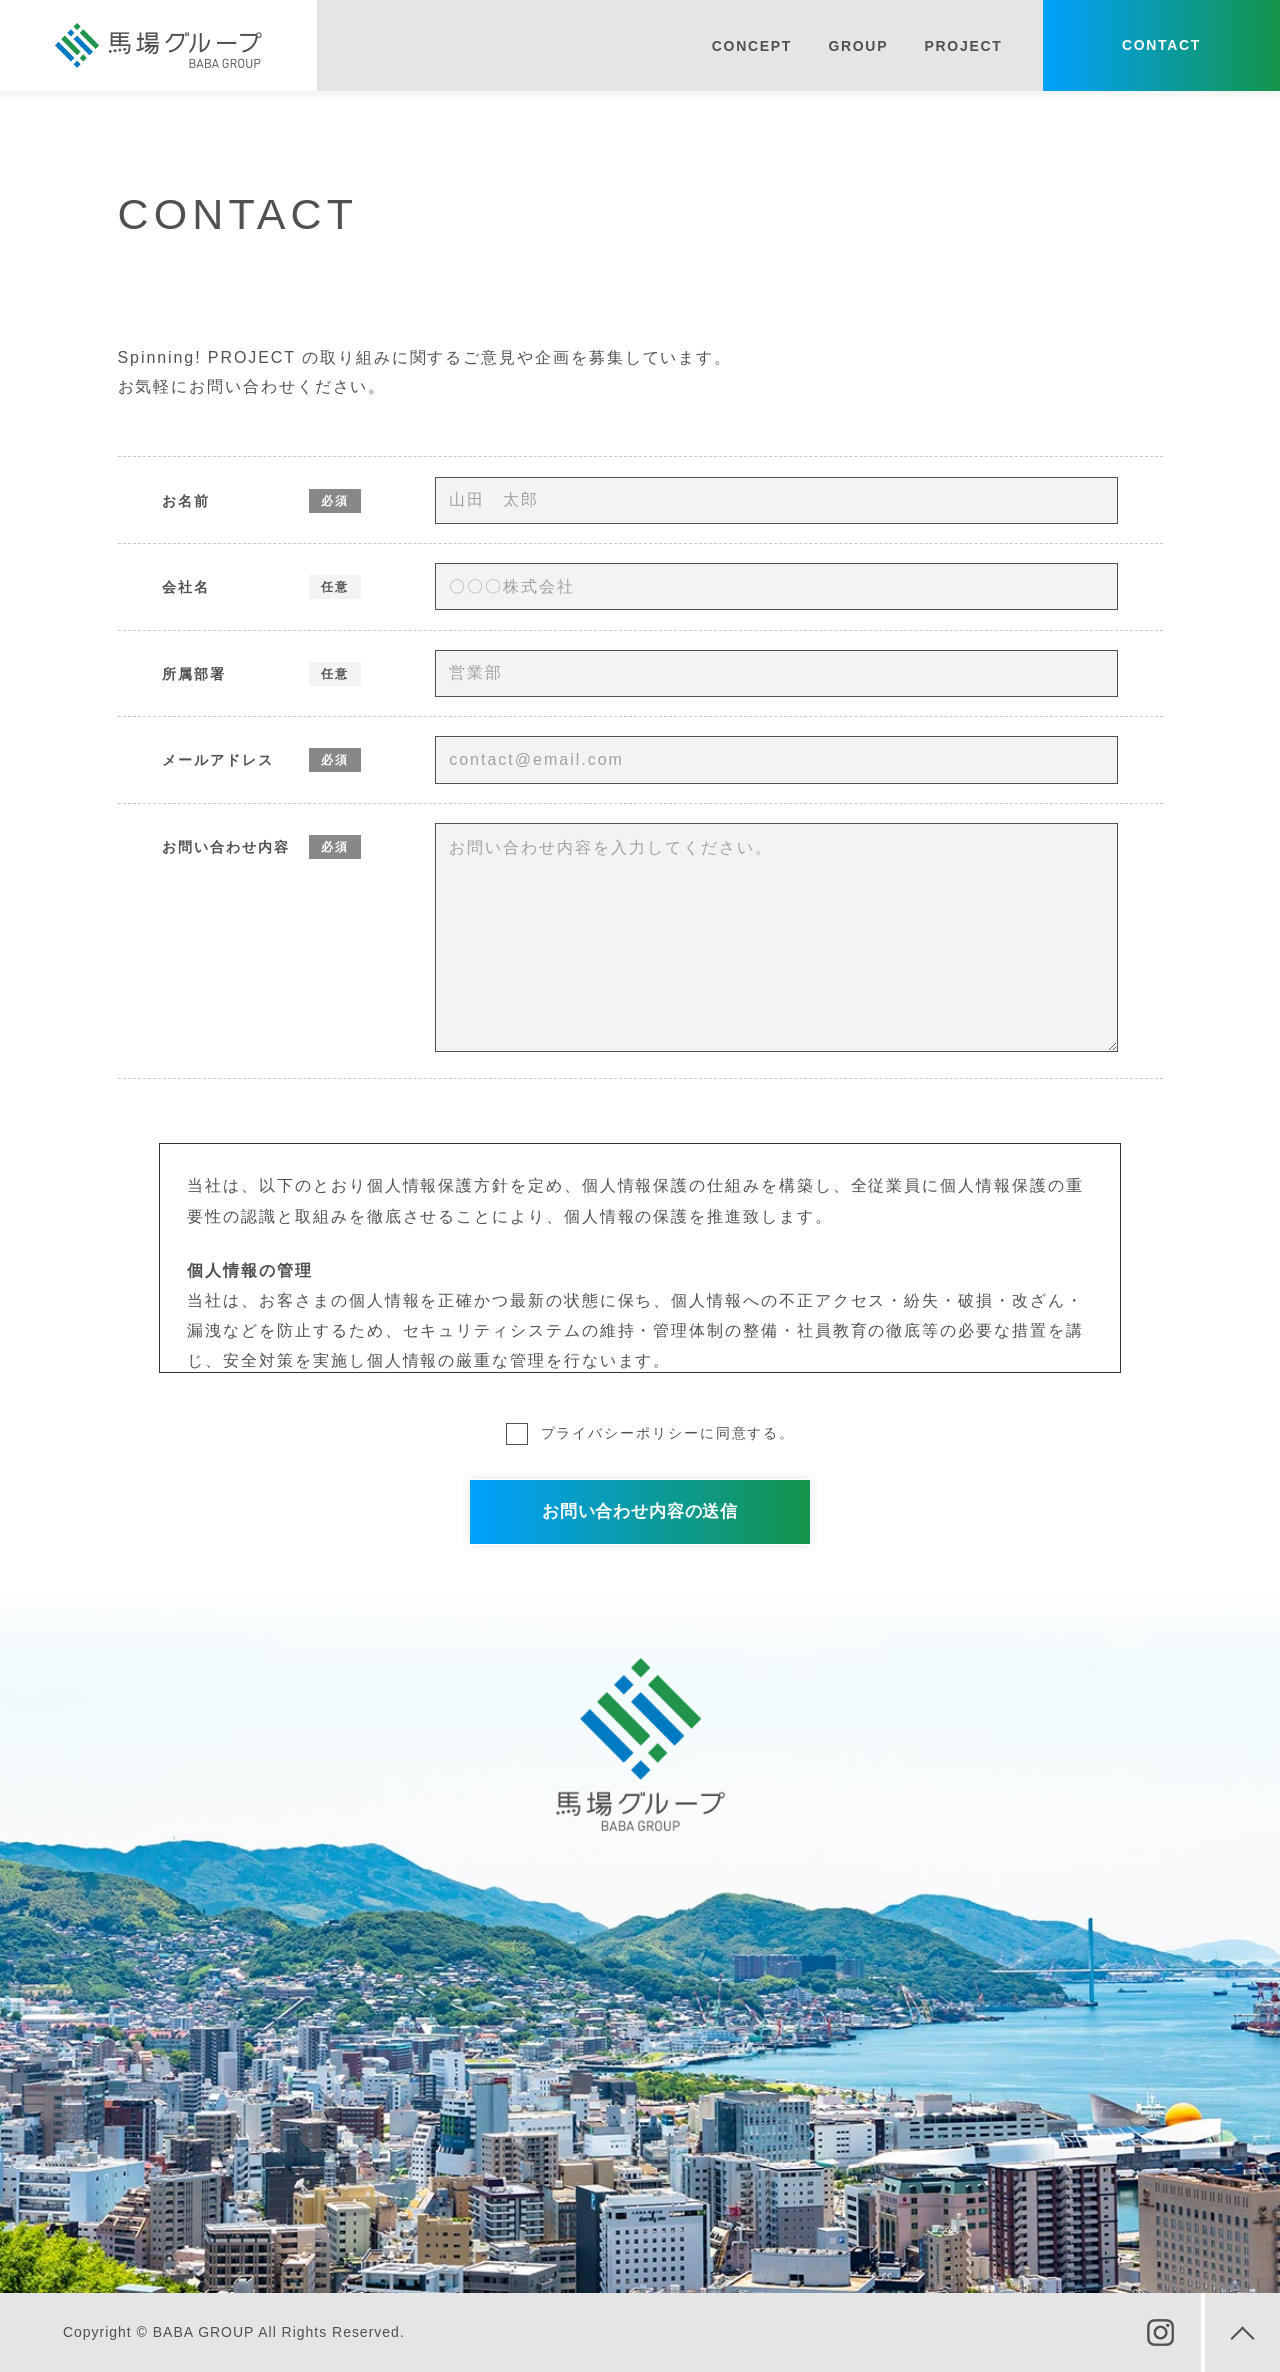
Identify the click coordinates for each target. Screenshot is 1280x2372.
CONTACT (1161, 45)
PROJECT (964, 46)
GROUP (858, 46)
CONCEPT (752, 46)
